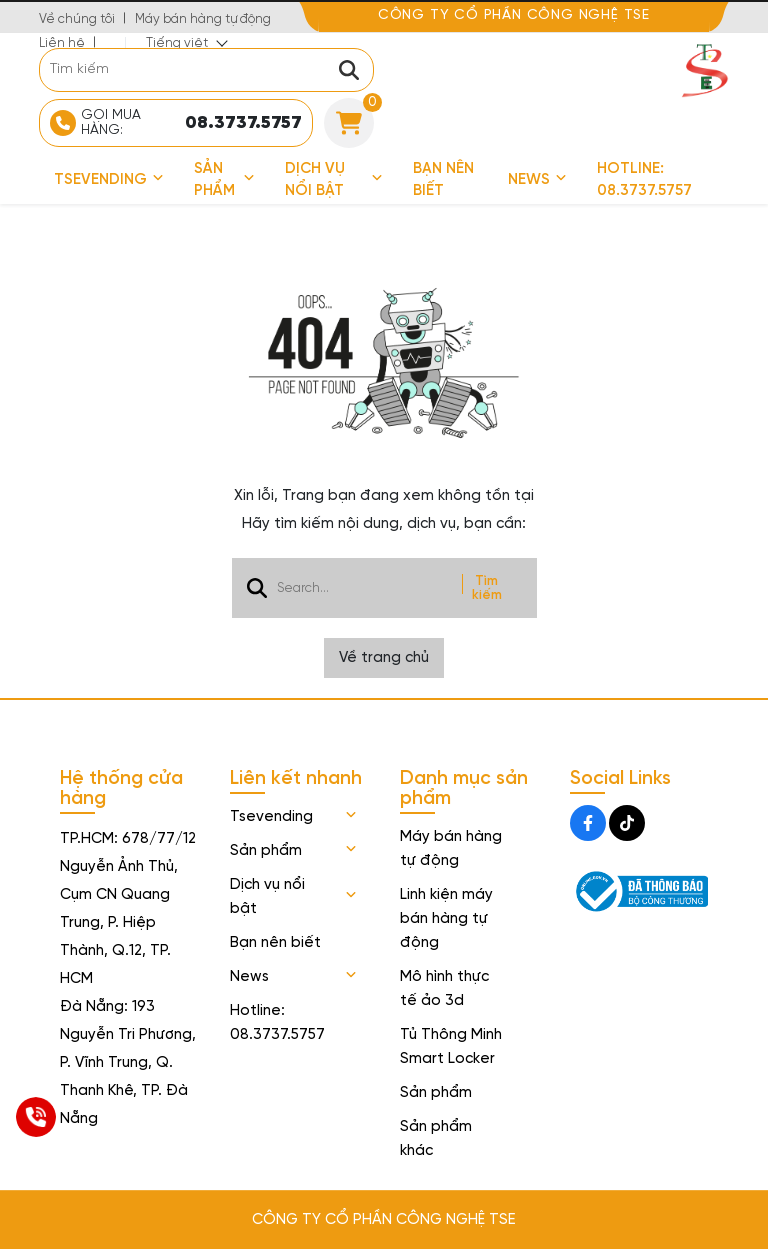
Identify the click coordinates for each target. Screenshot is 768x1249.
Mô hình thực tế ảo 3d (444, 989)
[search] (206, 70)
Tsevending (109, 180)
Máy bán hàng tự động (203, 19)
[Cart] (349, 123)
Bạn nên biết (443, 180)
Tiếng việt (177, 43)
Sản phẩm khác (436, 1139)
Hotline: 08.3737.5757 (644, 180)
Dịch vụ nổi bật (334, 180)
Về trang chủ (384, 658)
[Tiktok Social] (627, 823)
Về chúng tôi (77, 19)
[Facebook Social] (588, 823)
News (537, 180)
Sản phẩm (224, 180)
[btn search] (349, 70)
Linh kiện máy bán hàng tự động (446, 919)
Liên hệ (62, 43)
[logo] (704, 69)
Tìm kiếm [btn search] (487, 588)
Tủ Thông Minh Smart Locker (451, 1047)
